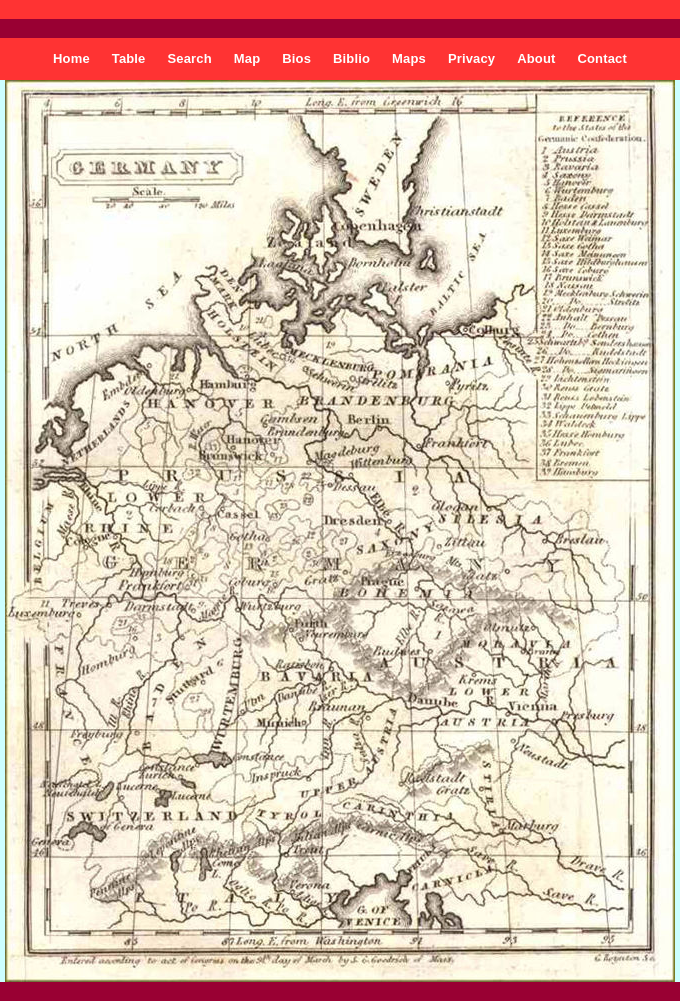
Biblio (351, 58)
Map (247, 58)
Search (190, 58)
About (536, 58)
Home (71, 58)
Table (129, 58)
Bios (296, 58)
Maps (409, 58)
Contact (601, 58)
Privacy (471, 58)
